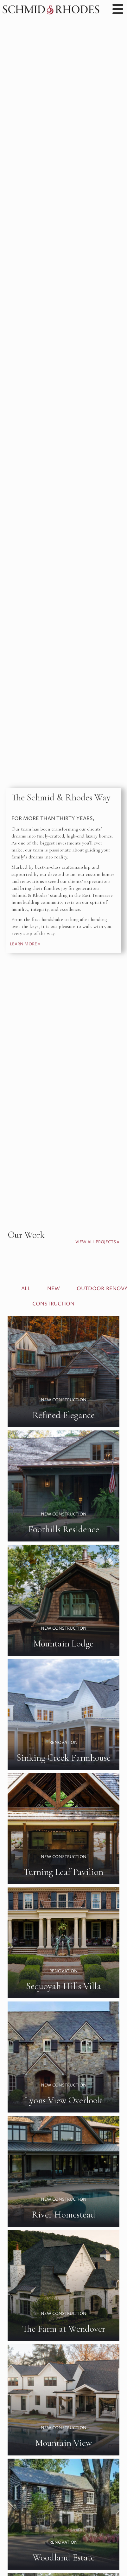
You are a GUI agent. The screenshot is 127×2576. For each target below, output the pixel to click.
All (25, 1288)
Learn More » (25, 944)
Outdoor (90, 1288)
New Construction (53, 1296)
